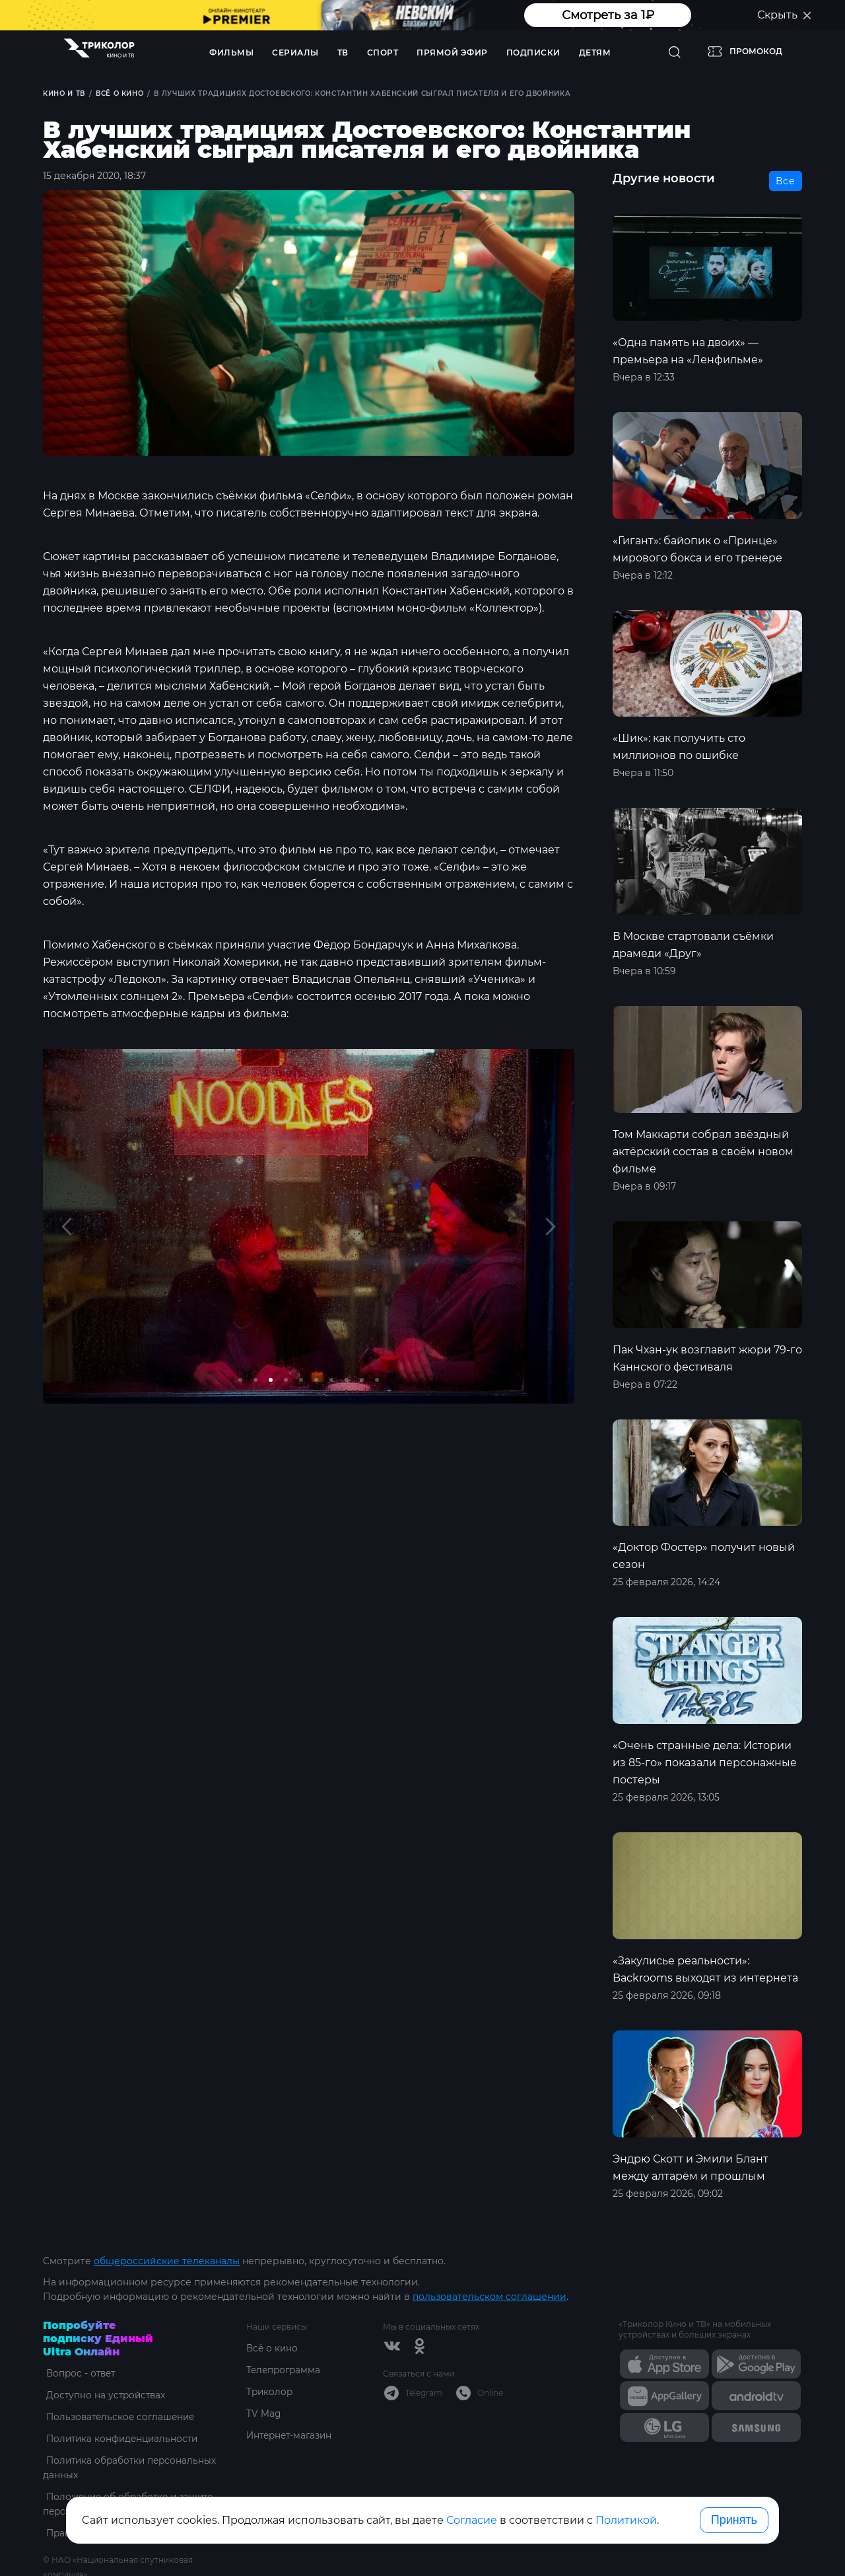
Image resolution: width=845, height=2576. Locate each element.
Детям (595, 52)
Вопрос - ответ (79, 2373)
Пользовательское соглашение (120, 2417)
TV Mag (263, 2413)
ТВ (343, 52)
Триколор (270, 2392)
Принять (734, 2519)
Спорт (383, 52)
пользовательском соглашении (489, 2297)
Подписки (533, 52)
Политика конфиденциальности (122, 2439)
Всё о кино (272, 2348)
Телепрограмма (284, 2370)
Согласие (471, 2520)
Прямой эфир (452, 52)
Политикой (626, 2520)
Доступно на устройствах (104, 2395)
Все (785, 182)
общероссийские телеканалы (167, 2261)
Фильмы (231, 52)
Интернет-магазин (291, 2435)
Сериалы (295, 52)
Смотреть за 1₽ (608, 15)
